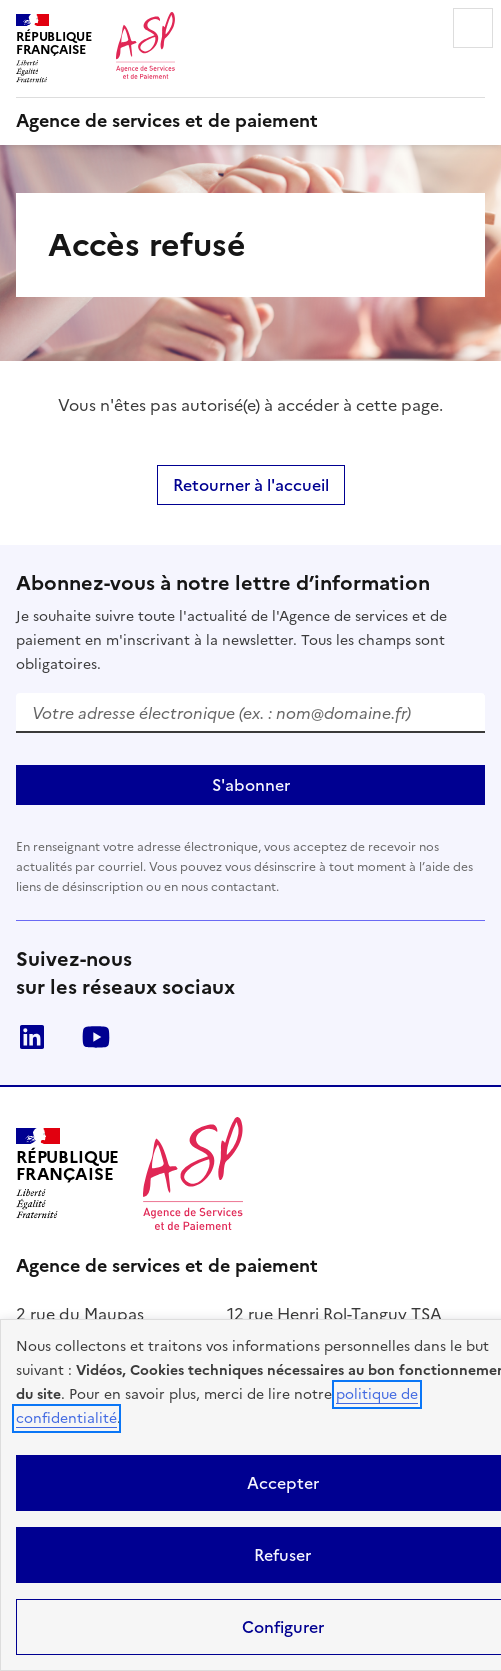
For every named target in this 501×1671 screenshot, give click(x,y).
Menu (473, 28)
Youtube (96, 1037)
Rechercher (417, 28)
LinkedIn (32, 1037)
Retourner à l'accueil (251, 485)
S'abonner (251, 785)
